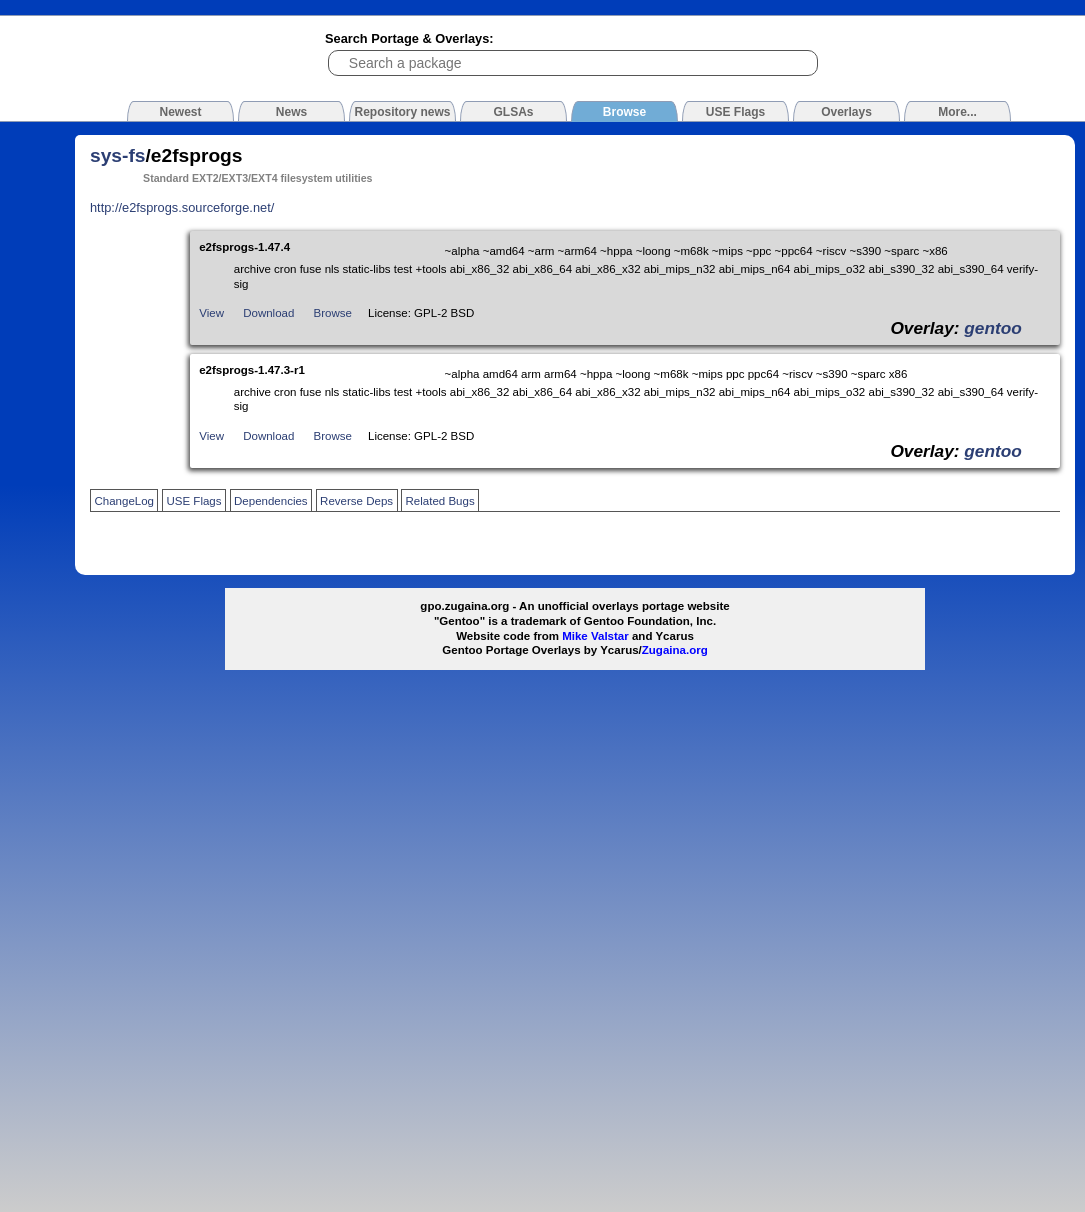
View (211, 313)
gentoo (993, 328)
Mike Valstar (595, 636)
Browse (333, 313)
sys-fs (117, 155)
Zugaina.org (675, 650)
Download (268, 313)
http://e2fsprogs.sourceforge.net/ (182, 207)
